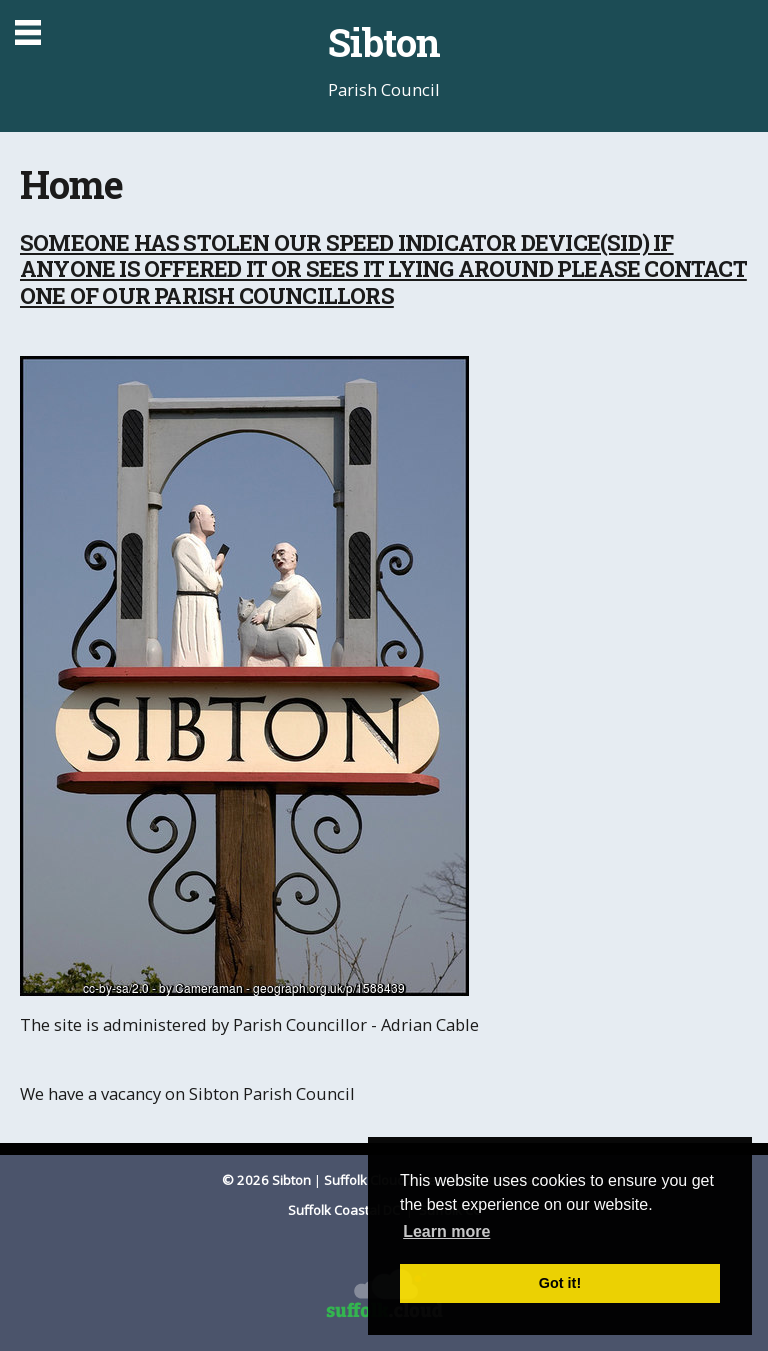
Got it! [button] (560, 1283)
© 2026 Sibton (266, 1180)
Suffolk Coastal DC (345, 1210)
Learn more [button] (446, 1231)
